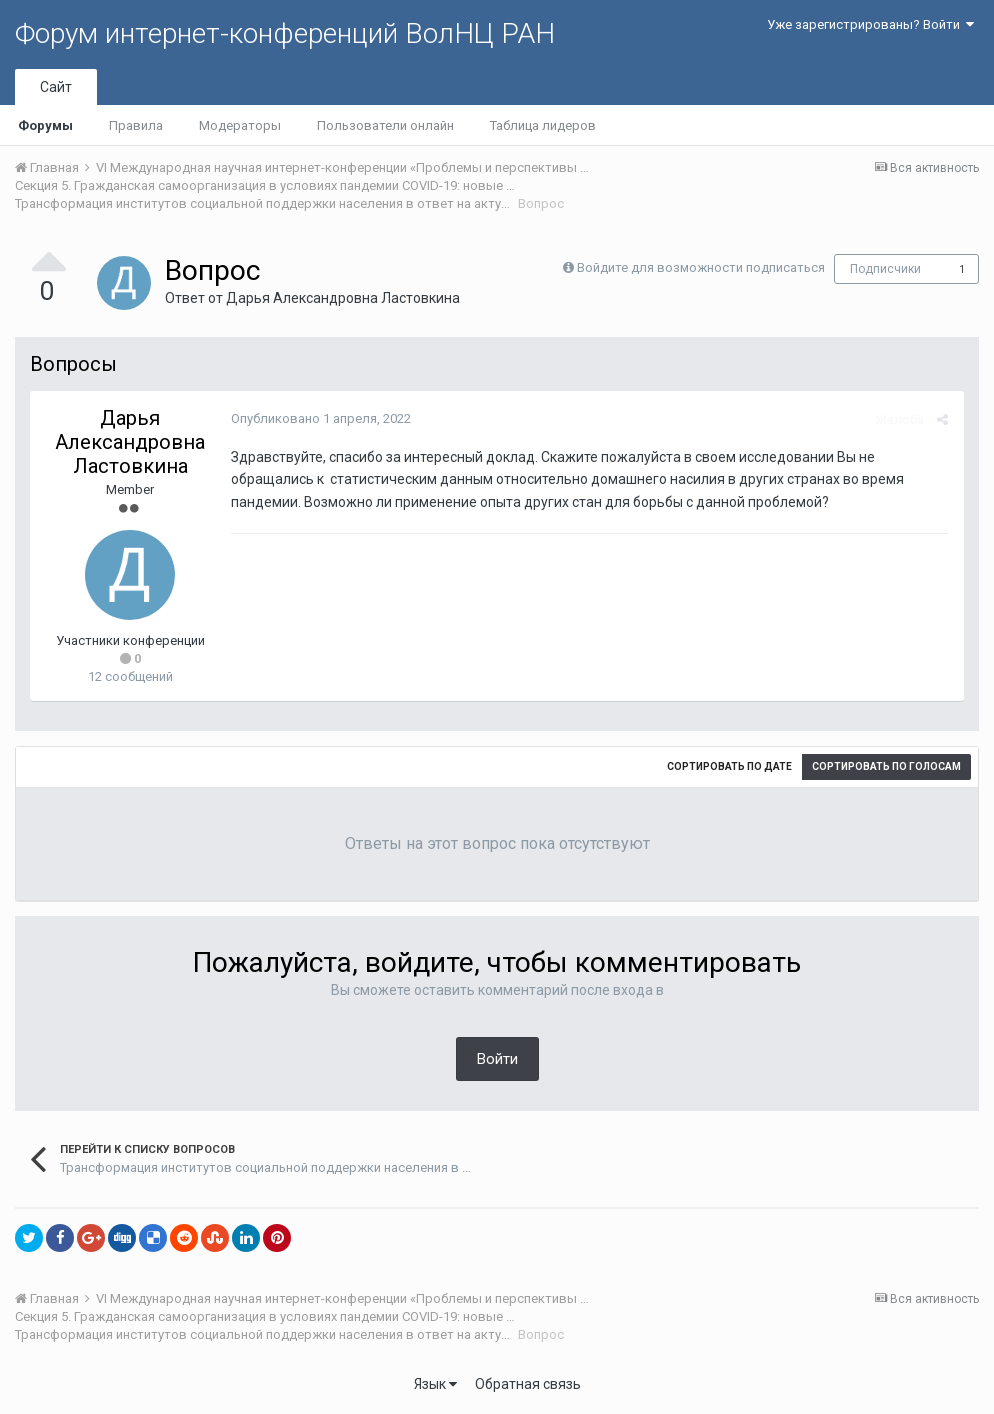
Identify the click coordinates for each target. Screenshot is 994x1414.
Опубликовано (320, 418)
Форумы (45, 125)
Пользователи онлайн (385, 125)
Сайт (56, 87)
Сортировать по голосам (886, 766)
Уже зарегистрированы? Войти (870, 24)
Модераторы (240, 125)
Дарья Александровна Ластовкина (343, 298)
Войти (497, 1059)
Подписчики (885, 269)
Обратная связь (528, 1384)
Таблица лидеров (543, 125)
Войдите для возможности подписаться (701, 267)
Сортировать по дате (729, 766)
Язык (435, 1384)
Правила (136, 125)
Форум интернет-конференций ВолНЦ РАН (285, 33)
